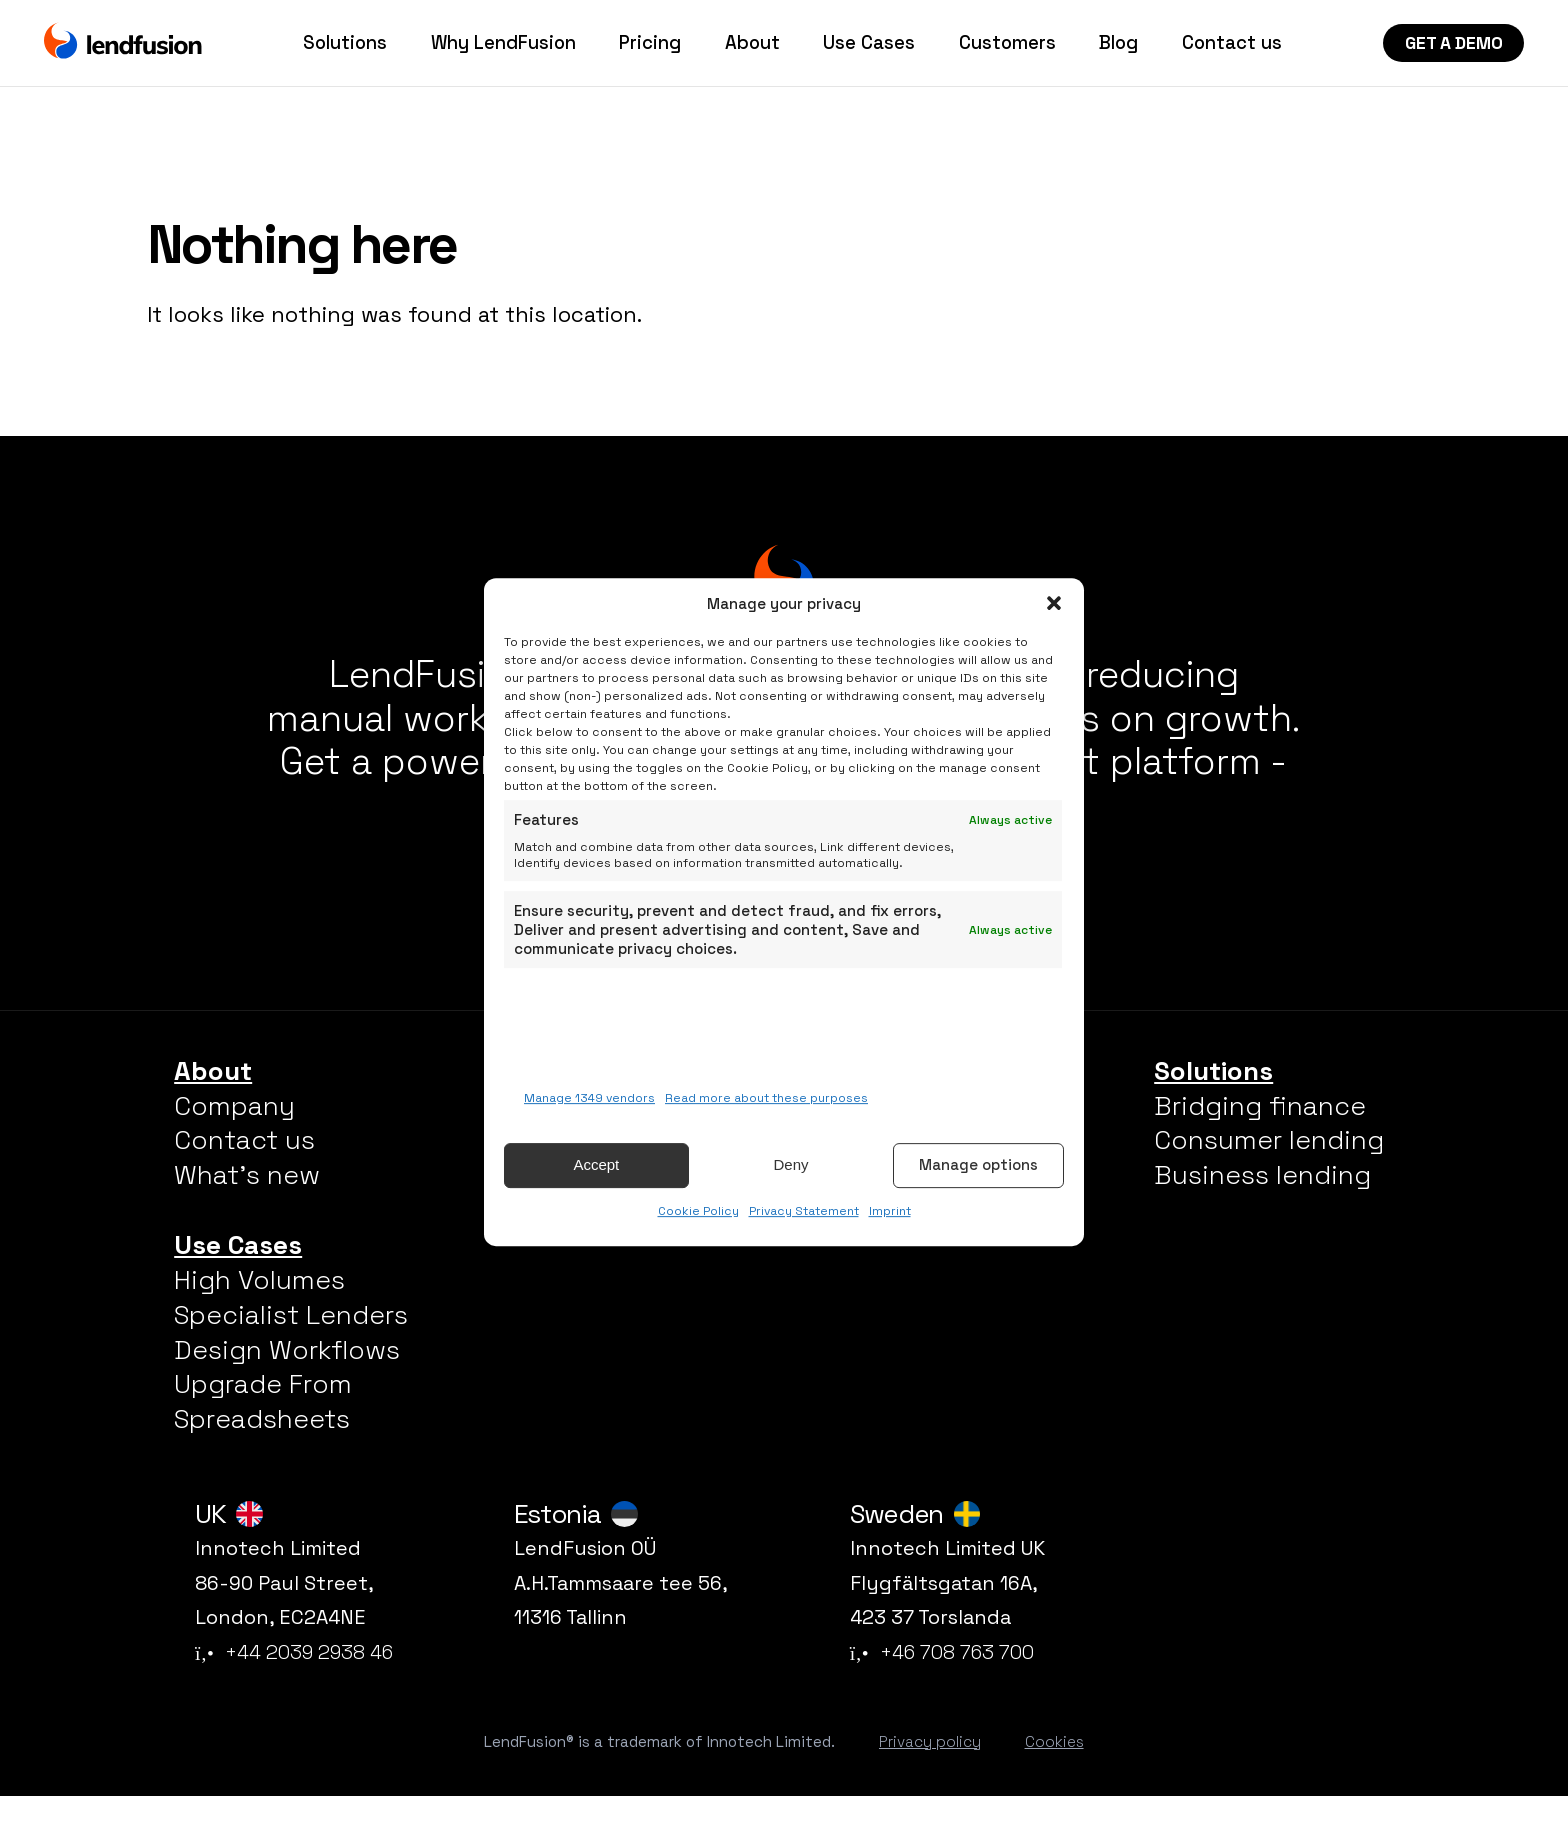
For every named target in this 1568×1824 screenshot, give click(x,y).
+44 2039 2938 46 (294, 1680)
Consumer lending (1269, 1168)
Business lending (1262, 1203)
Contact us (1232, 43)
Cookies (1054, 1768)
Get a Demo (1454, 43)
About (752, 43)
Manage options (978, 1165)
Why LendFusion (503, 43)
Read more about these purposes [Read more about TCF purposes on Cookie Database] (766, 1098)
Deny (790, 1165)
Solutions (345, 43)
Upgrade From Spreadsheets (263, 1429)
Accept (596, 1165)
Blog (1118, 43)
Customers (1007, 43)
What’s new (247, 1203)
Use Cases (869, 43)
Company (234, 1133)
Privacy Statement (804, 1211)
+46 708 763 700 (942, 1680)
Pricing (650, 43)
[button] (1054, 603)
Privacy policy (930, 1768)
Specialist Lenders (291, 1342)
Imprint (890, 1211)
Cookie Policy (698, 1211)
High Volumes (259, 1307)
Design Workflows (287, 1377)
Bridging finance (1260, 1133)
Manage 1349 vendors (589, 1098)
